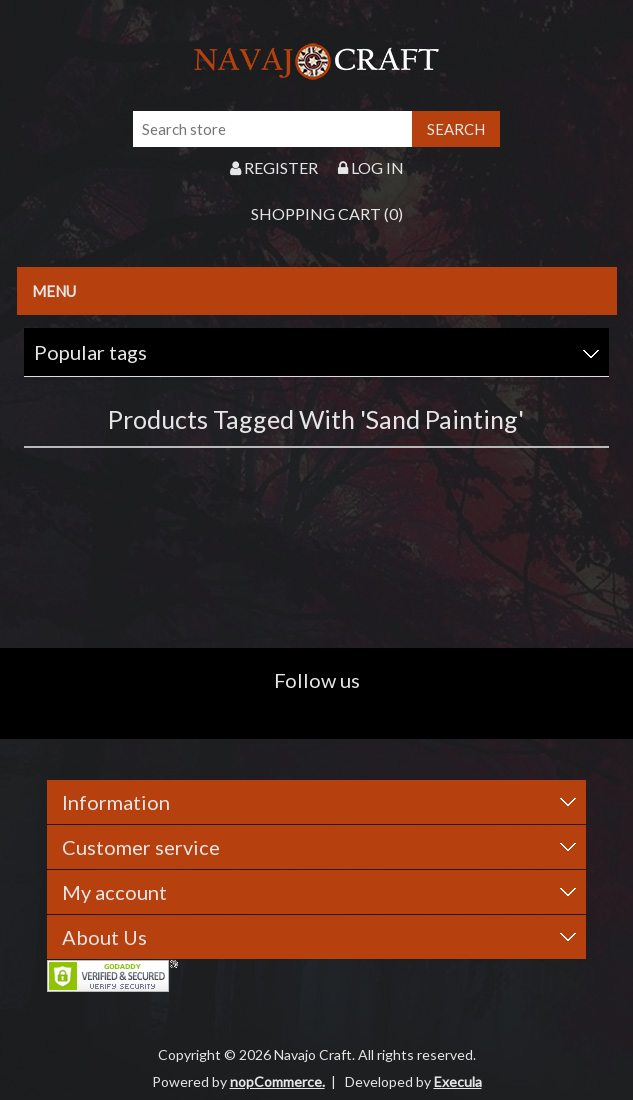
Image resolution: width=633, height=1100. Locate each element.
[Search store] (273, 129)
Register (274, 167)
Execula (458, 1081)
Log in (371, 167)
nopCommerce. (277, 1081)
